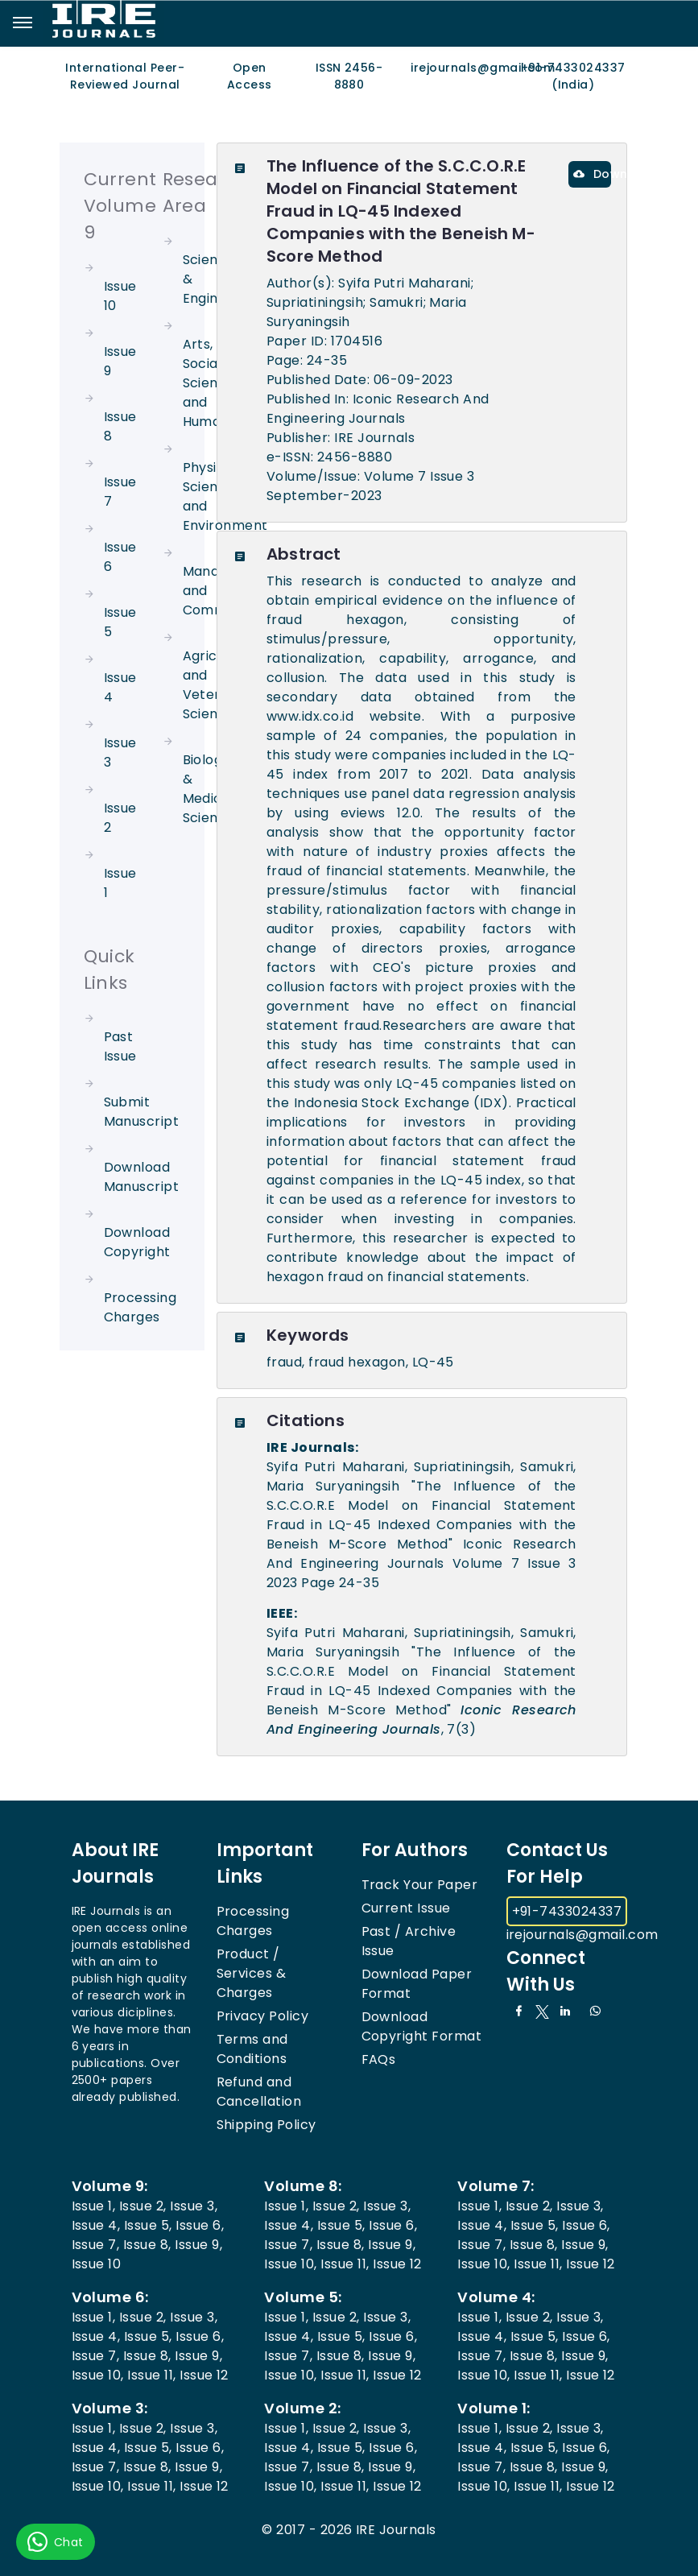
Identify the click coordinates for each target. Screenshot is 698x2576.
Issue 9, (198, 2244)
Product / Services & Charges (252, 1973)
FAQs (378, 2059)
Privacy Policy (263, 2016)
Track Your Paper (419, 1884)
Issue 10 (97, 2264)
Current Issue (406, 1908)
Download (592, 174)
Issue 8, (147, 2244)
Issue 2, (143, 2206)
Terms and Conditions (252, 2049)
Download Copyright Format (421, 2026)
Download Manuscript (142, 1177)
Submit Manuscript (142, 1112)
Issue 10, (290, 2264)
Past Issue (120, 1046)
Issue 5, (148, 2225)
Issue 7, (96, 2244)
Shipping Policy (266, 2124)
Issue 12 (397, 2264)
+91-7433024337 (567, 1911)
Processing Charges (140, 1307)
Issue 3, (193, 2206)
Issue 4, (96, 2225)
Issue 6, (200, 2225)
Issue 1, (94, 2206)
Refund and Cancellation (259, 2092)
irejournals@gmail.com (582, 1934)
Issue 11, (344, 2264)
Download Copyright (137, 1242)
